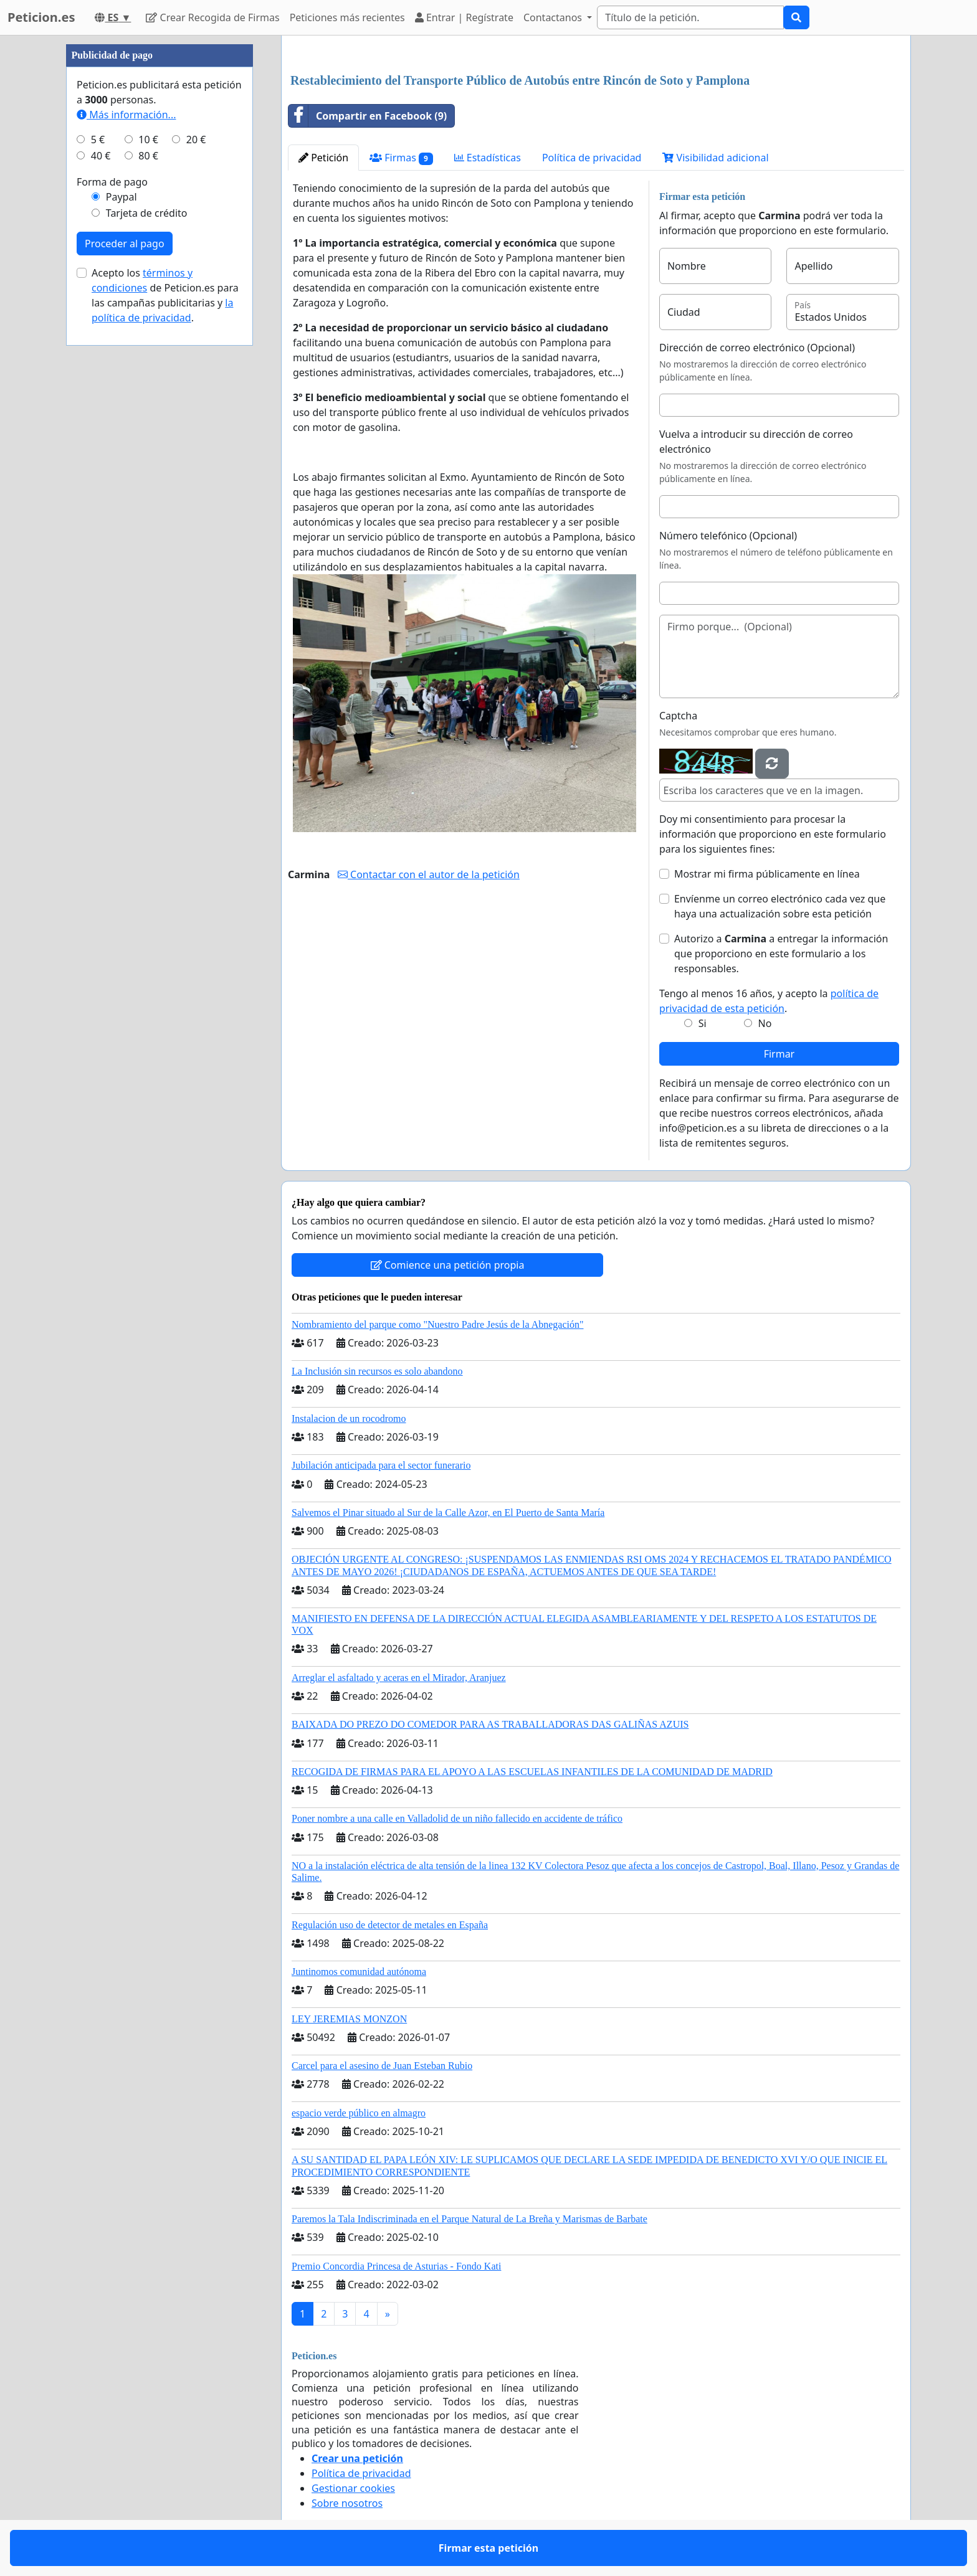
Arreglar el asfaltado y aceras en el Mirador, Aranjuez (399, 1677)
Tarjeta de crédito (147, 213)
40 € (101, 156)
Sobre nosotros (347, 2503)
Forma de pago (112, 182)
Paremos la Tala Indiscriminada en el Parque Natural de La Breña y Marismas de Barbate (469, 2219)
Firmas (400, 158)
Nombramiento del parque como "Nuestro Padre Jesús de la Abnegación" (438, 1324)
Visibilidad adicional (715, 157)
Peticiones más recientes (347, 17)
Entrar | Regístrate (464, 17)
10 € (148, 139)
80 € (148, 156)
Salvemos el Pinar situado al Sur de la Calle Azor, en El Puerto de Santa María (448, 1512)
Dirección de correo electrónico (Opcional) (757, 347)
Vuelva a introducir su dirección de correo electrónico (756, 441)
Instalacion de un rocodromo (349, 1418)
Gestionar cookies (353, 2488)
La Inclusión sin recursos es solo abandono (377, 1371)
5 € (98, 139)
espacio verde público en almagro (359, 2113)
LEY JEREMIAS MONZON (349, 2019)
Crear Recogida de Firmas (212, 17)
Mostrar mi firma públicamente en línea (767, 874)
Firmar (779, 1054)
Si (702, 1023)
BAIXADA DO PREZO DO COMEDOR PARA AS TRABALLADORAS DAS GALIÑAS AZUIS (490, 1724)
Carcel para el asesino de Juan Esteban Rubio (382, 2065)
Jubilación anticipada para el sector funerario (381, 1465)
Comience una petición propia (448, 1265)
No (765, 1023)
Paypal (121, 197)
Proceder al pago (124, 243)
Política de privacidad (592, 157)
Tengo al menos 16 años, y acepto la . (769, 1001)
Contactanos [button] (553, 17)
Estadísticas (487, 157)
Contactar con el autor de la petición (429, 874)
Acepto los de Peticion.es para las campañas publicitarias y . (165, 295)
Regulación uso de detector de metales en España (390, 1925)
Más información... (126, 114)
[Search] (690, 17)
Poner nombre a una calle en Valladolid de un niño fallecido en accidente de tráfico (457, 1818)
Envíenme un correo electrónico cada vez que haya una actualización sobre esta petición (779, 906)
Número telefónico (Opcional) (728, 535)
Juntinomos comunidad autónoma (359, 1971)
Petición (323, 157)
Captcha (678, 715)
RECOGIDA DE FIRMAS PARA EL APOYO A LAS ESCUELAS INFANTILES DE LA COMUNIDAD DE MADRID (532, 1771)
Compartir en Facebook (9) (367, 116)
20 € (196, 139)
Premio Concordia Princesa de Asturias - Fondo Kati (396, 2266)
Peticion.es (41, 17)
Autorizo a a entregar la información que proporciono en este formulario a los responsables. (781, 953)
